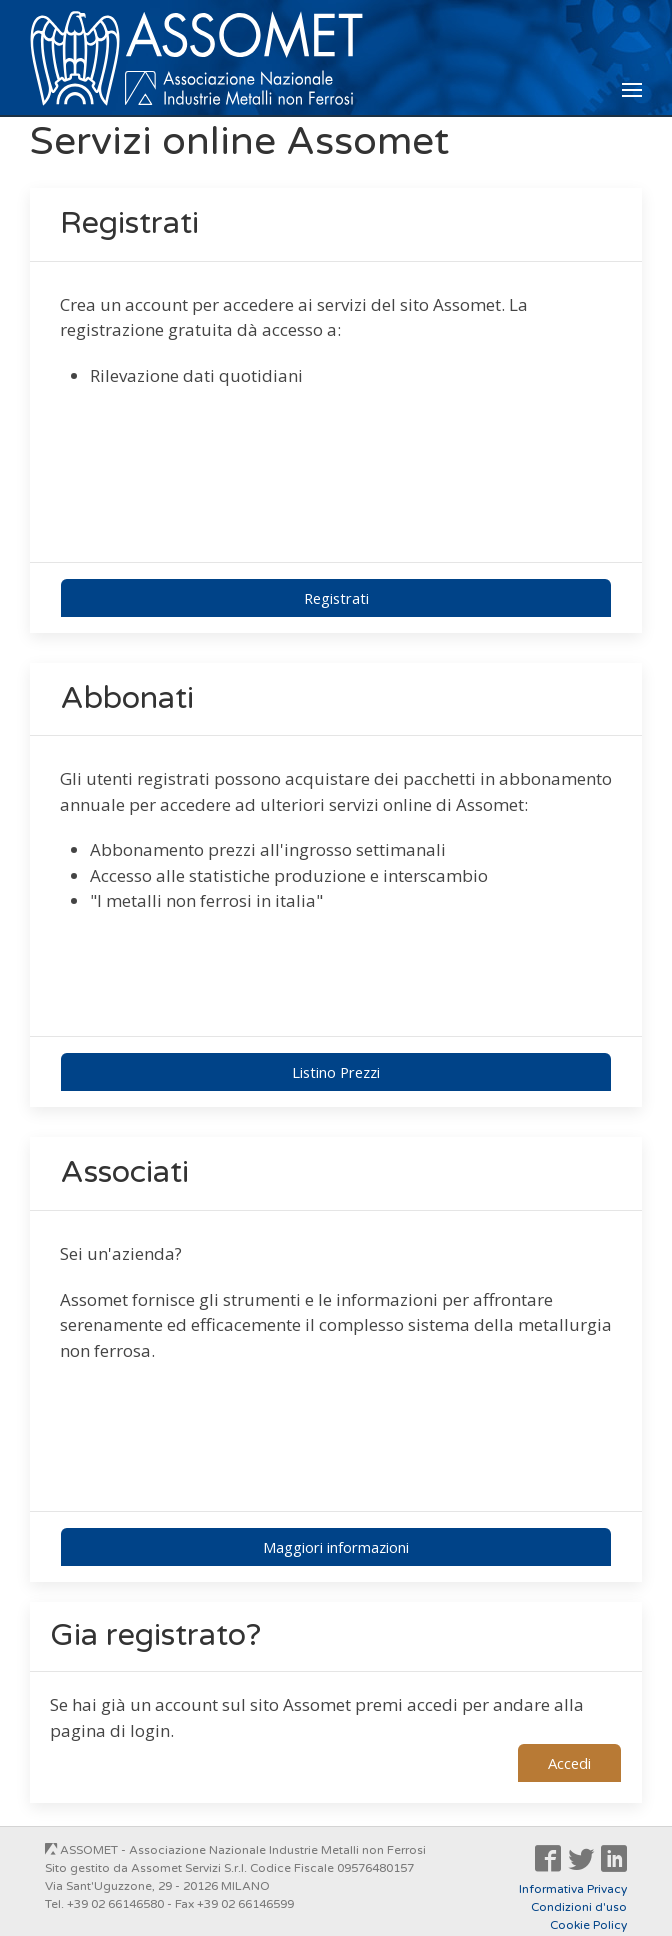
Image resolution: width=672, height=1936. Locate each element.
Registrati (336, 598)
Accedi (569, 1763)
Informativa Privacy (573, 1889)
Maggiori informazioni (336, 1547)
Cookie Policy (588, 1925)
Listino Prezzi (336, 1072)
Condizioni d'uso (579, 1907)
